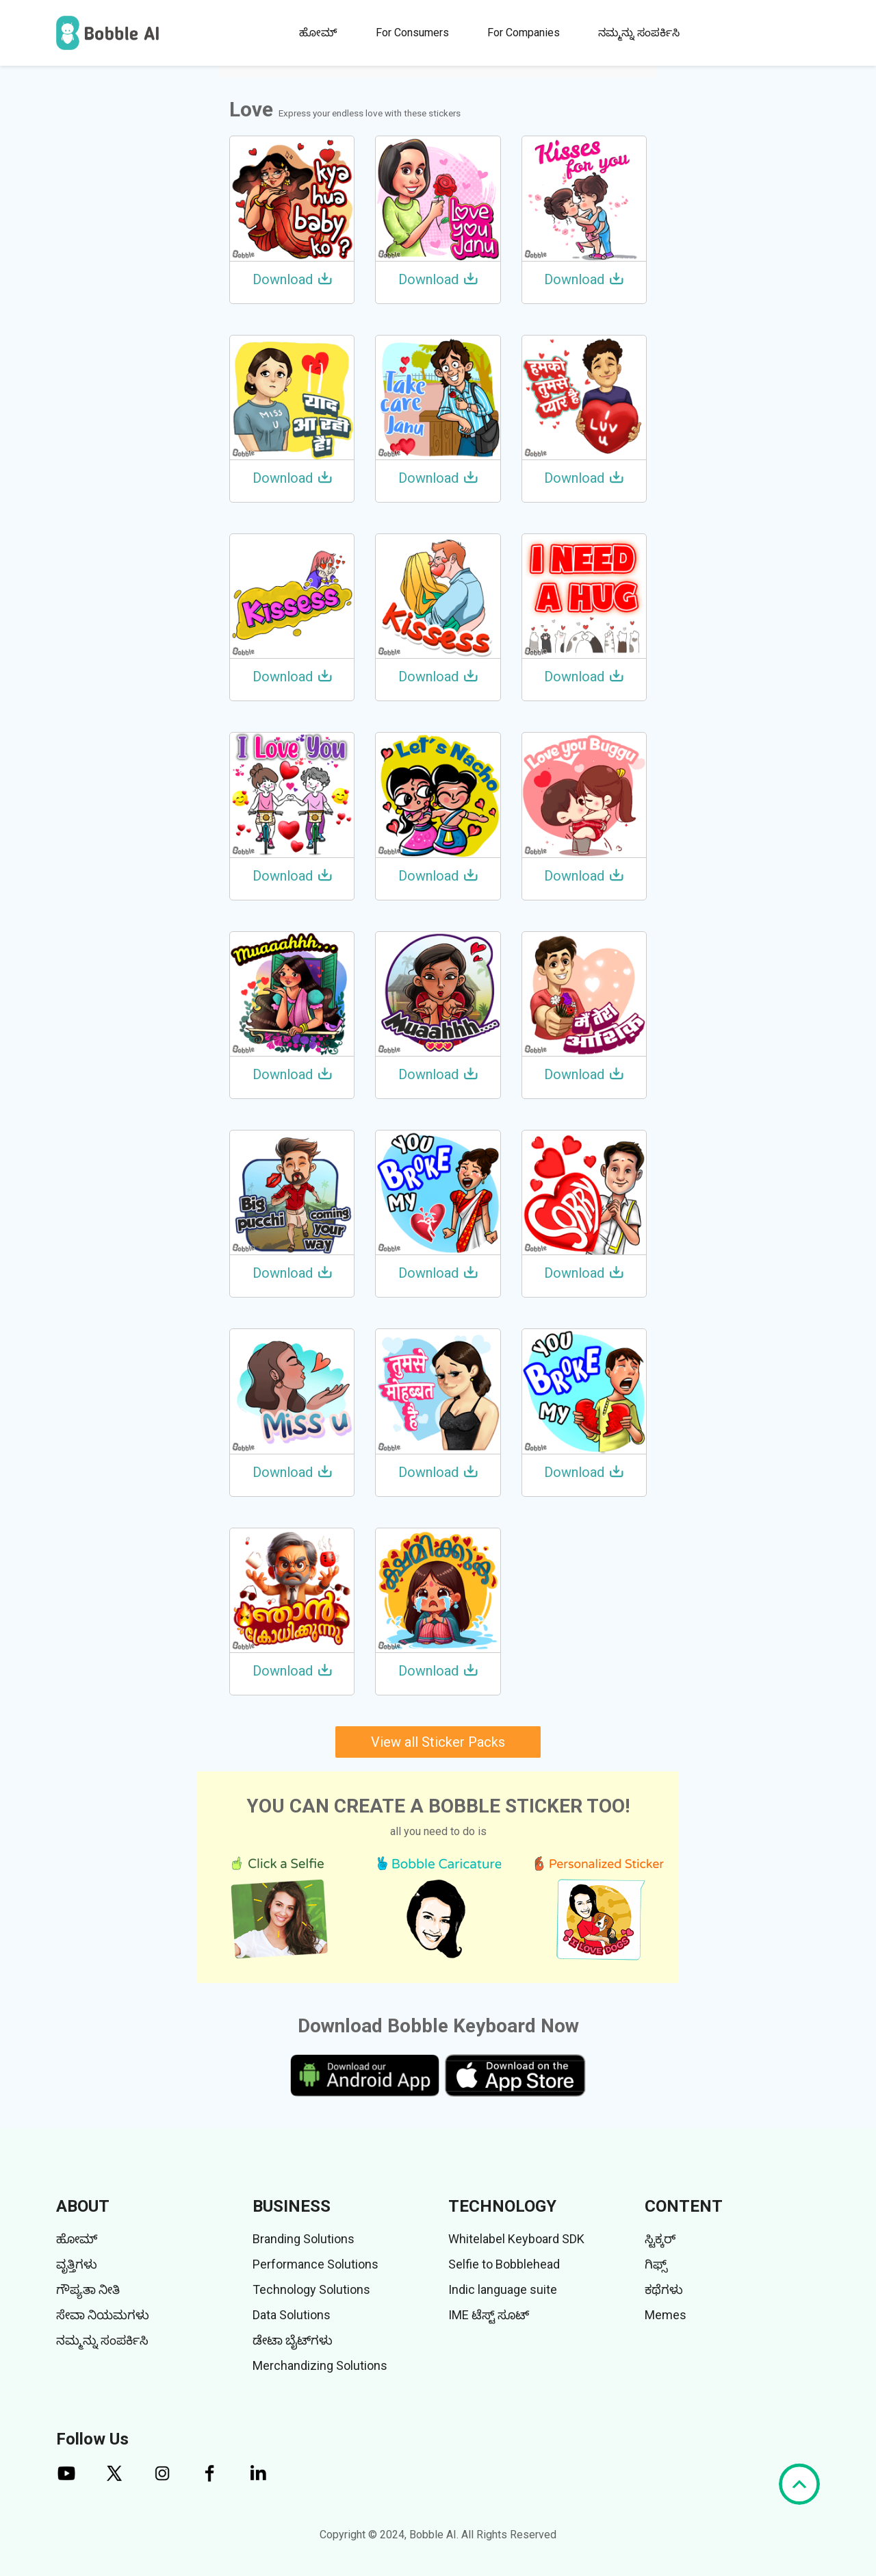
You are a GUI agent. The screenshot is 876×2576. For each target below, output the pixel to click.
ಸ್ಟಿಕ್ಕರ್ (660, 2239)
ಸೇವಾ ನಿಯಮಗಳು (102, 2315)
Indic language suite (502, 2289)
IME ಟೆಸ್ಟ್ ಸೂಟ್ (488, 2315)
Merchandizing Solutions (320, 2365)
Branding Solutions (304, 2239)
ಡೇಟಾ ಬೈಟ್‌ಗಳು (293, 2340)
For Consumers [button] (412, 32)
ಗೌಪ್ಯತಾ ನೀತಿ (88, 2289)
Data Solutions (292, 2315)
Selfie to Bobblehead (504, 2264)
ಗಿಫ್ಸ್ (656, 2264)
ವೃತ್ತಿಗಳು (76, 2264)
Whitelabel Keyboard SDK (516, 2239)
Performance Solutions (315, 2264)
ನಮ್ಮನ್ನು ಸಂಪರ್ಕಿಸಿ (639, 32)
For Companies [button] (523, 32)
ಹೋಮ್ (318, 32)
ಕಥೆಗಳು (664, 2289)
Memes (665, 2315)
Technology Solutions (311, 2289)
